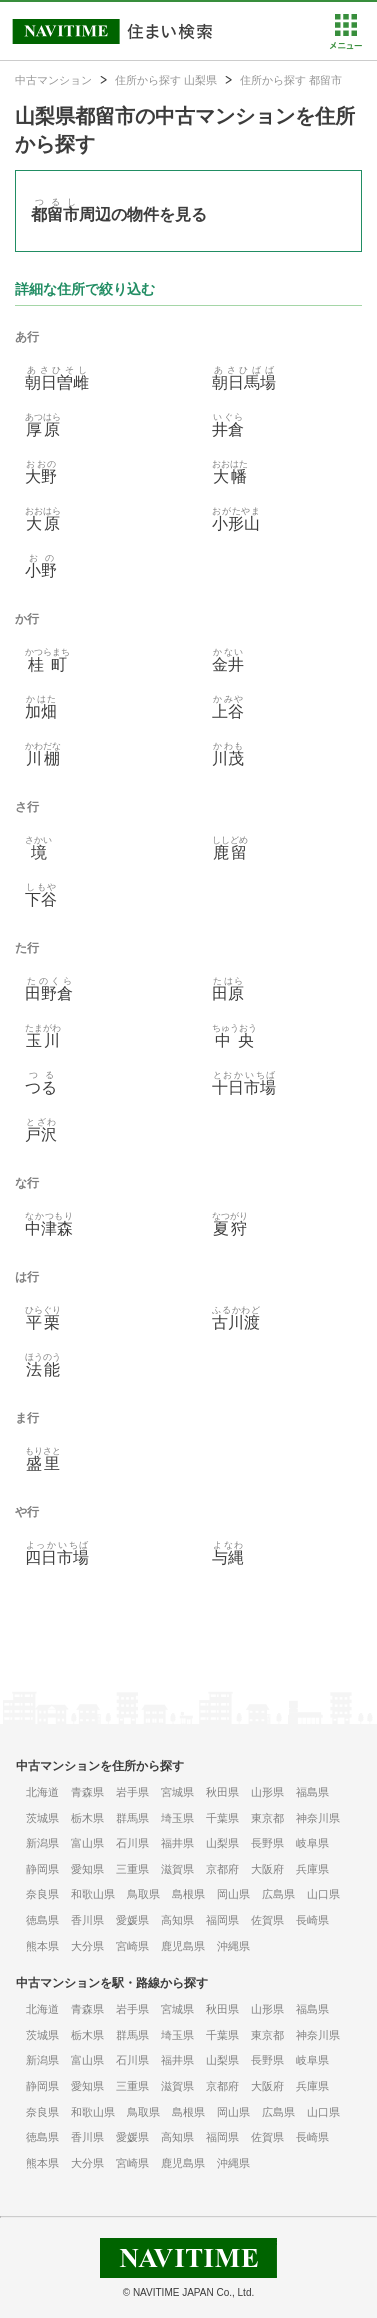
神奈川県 (318, 1818)
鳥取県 (143, 1894)
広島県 (278, 1894)
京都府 (222, 1869)
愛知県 (87, 1869)
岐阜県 (312, 1843)
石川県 (132, 1843)
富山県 (87, 1843)
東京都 (267, 1818)
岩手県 (132, 1792)
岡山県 (233, 1894)
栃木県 (87, 1818)
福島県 (312, 1792)
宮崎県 (132, 1946)
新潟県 (42, 1843)
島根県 (188, 1894)
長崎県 (312, 1920)
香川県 (87, 1920)
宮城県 (177, 1792)
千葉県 (222, 1818)
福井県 (177, 1843)
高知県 (177, 1920)
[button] (345, 45)
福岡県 (222, 1920)
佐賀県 (267, 1920)
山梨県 (222, 1843)
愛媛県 (132, 1920)
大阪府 (267, 1869)
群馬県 (132, 1818)
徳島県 (42, 1920)
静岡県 (42, 1869)
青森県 (87, 1792)
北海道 (42, 1792)
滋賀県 (177, 1869)
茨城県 (42, 1818)
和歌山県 (93, 1894)
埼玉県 (177, 1818)
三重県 (132, 1869)
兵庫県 (312, 1869)
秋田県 (222, 1792)
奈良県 (42, 1894)
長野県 (267, 1843)
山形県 (267, 1792)
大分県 (87, 1946)
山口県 (323, 1894)
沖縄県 (233, 1946)
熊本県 (42, 1946)
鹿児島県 (183, 1946)
